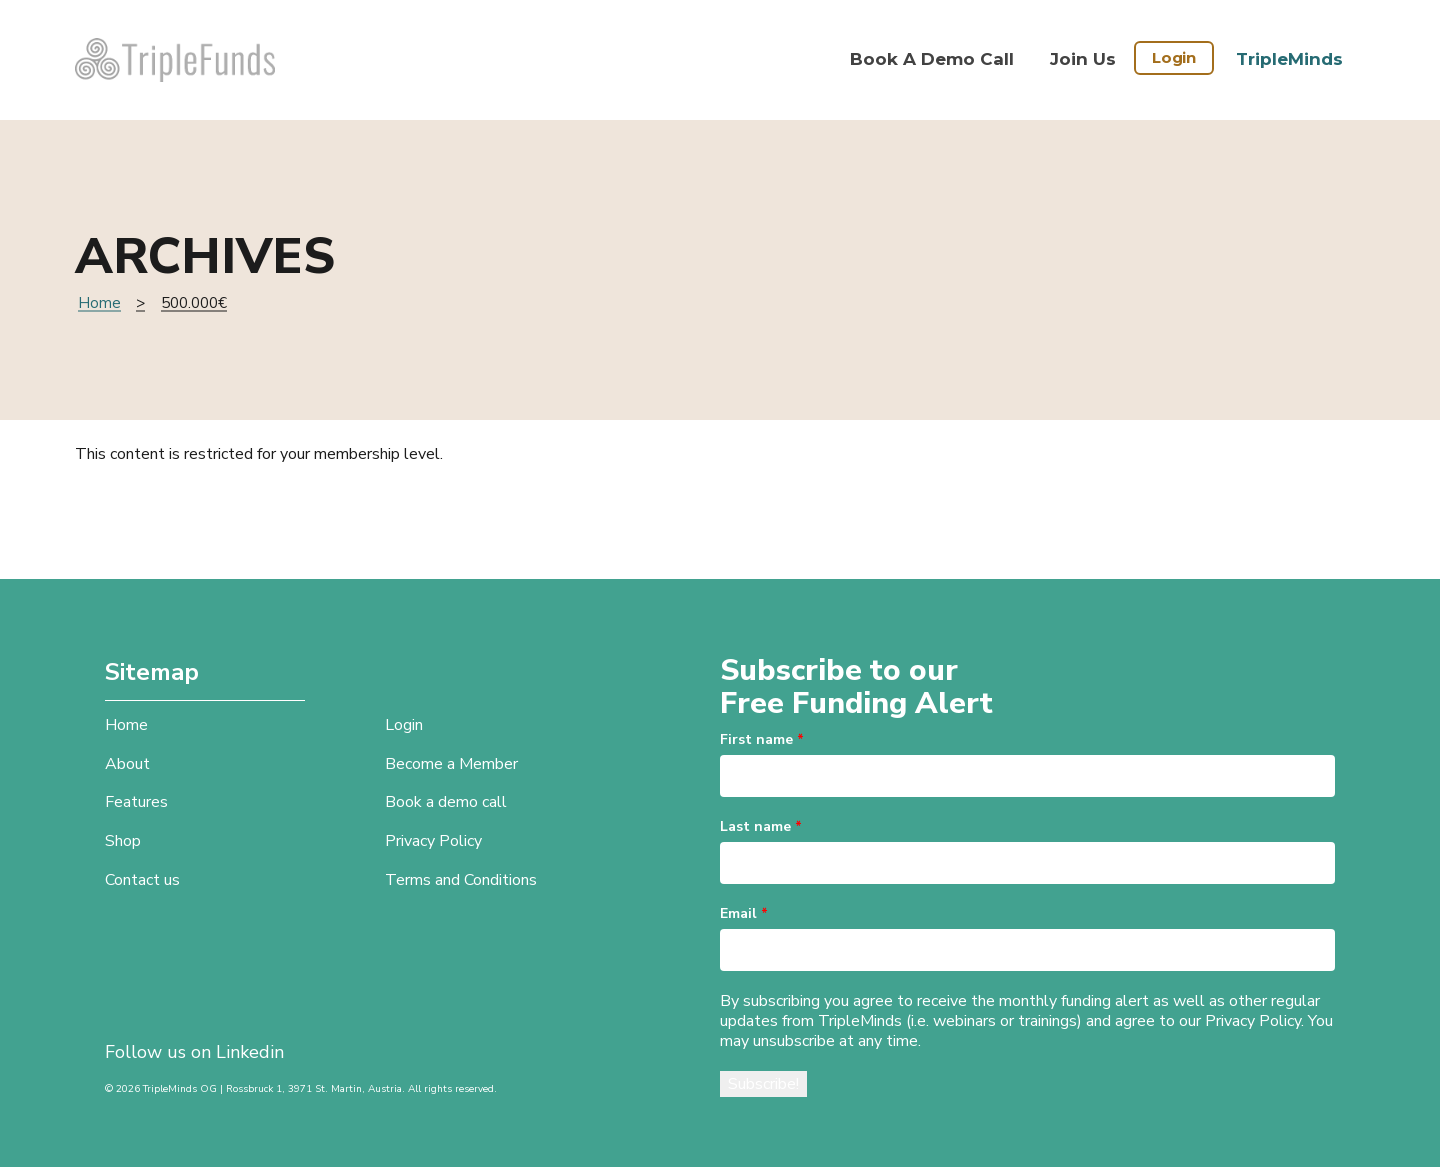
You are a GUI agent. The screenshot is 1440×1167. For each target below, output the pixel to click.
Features (136, 802)
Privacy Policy (433, 841)
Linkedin (250, 1052)
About (127, 764)
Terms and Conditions (461, 880)
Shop (123, 841)
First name (762, 739)
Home (99, 303)
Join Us (1083, 59)
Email (744, 913)
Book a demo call (932, 59)
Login (1174, 57)
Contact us (142, 880)
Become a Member (451, 764)
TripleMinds (1289, 59)
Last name (761, 826)
